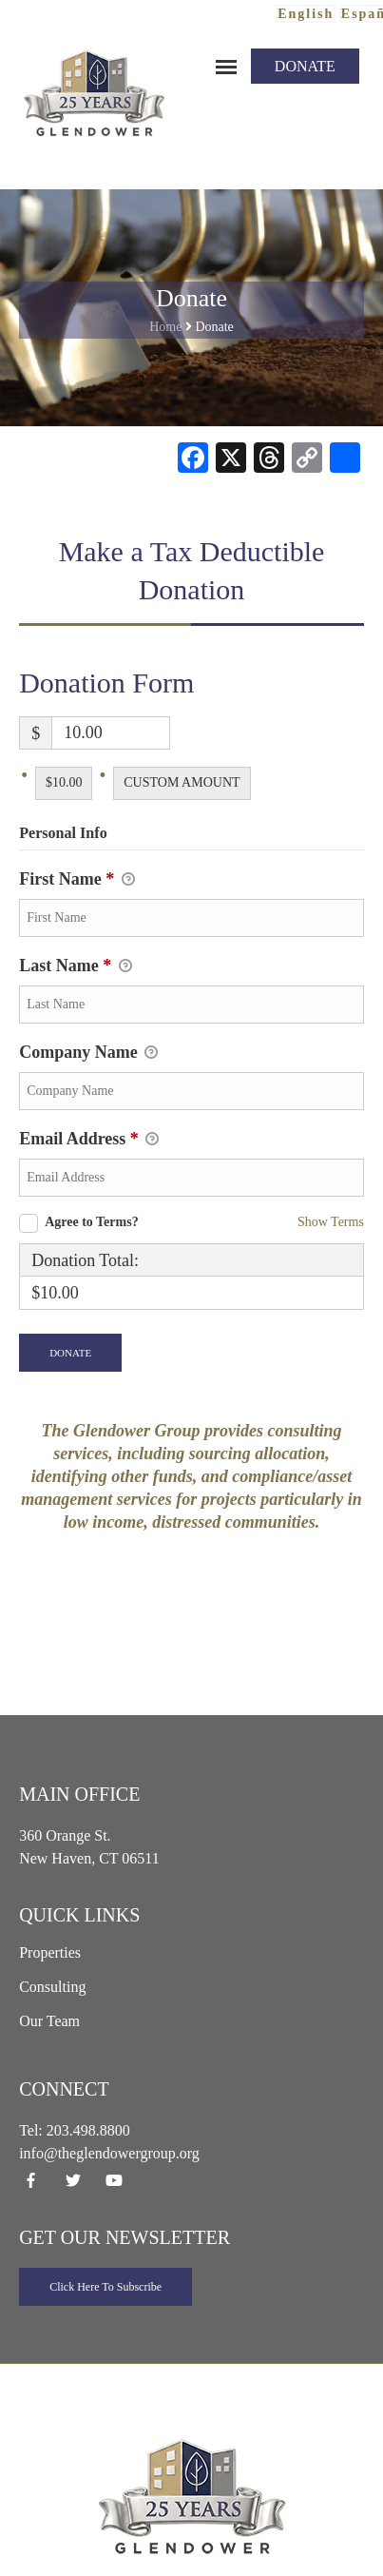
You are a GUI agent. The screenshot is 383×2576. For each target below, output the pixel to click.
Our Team (49, 2021)
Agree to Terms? (92, 1222)
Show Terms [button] (330, 1222)
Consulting (52, 1987)
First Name (76, 880)
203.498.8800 (88, 2130)
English (306, 14)
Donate (305, 66)
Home (165, 327)
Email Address (89, 1140)
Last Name (75, 967)
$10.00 (64, 782)
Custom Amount (181, 782)
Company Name (88, 1054)
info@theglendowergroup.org (109, 2153)
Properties (50, 1952)
